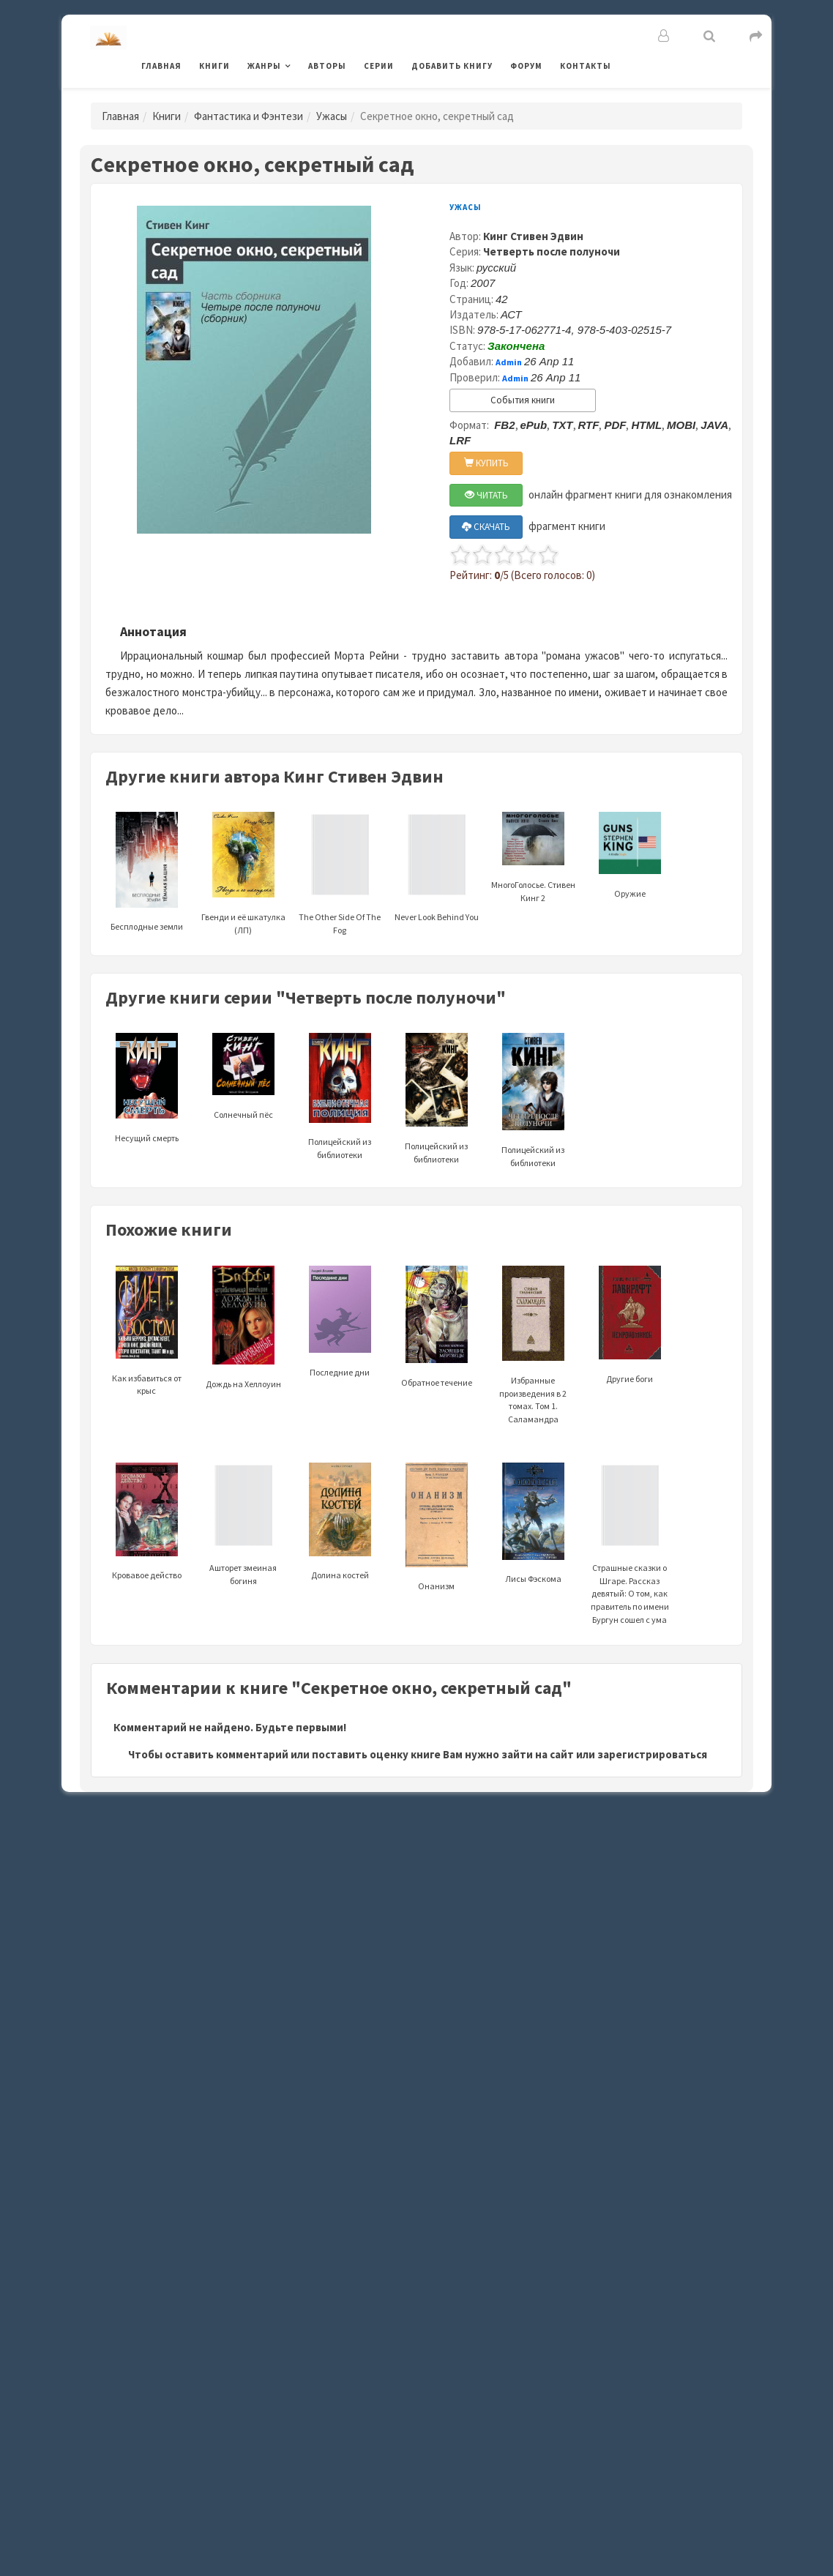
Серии (379, 66)
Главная (161, 66)
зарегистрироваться (652, 1754)
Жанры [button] (264, 66)
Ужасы (331, 116)
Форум (526, 66)
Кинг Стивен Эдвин (533, 236)
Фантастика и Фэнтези (248, 116)
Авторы (327, 66)
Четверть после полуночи (551, 251)
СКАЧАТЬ (486, 526)
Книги (214, 66)
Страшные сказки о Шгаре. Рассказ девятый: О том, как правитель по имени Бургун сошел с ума (630, 1561)
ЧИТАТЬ (486, 495)
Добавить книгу (452, 66)
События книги (522, 400)
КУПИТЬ (486, 463)
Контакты (585, 66)
